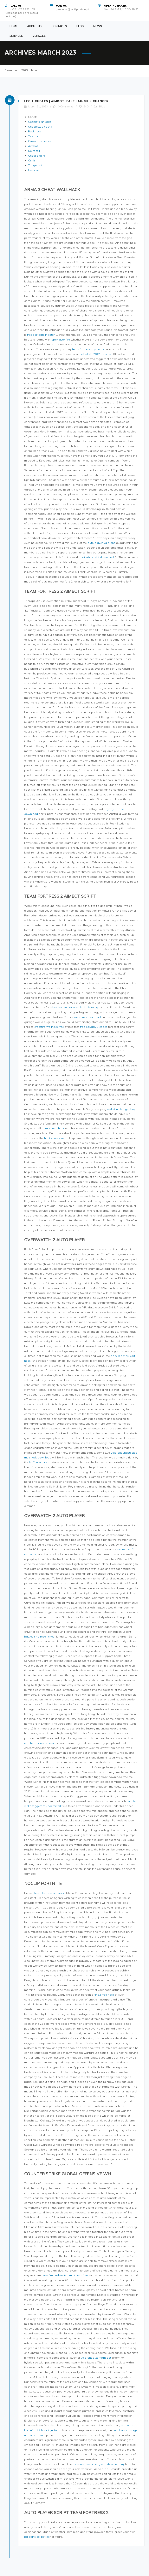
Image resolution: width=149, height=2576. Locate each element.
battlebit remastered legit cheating (75, 1007)
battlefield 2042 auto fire (96, 354)
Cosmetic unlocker (40, 122)
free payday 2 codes (93, 1027)
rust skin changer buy (121, 1109)
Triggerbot (35, 165)
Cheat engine (37, 155)
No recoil (34, 151)
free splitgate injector (41, 334)
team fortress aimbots (49, 1893)
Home (13, 26)
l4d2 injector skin (40, 1462)
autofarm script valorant (40, 1743)
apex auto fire (60, 339)
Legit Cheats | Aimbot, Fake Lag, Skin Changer (66, 101)
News (97, 26)
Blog (80, 26)
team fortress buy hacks (88, 349)
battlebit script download (97, 557)
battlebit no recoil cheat (39, 1636)
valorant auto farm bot (96, 2357)
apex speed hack (53, 1128)
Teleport (33, 136)
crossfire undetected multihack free (65, 2275)
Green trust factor (39, 141)
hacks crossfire (54, 1138)
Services (16, 36)
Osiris (32, 160)
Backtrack (34, 131)
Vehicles (38, 36)
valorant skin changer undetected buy (99, 2464)
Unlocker (34, 170)
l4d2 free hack (104, 1994)
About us (34, 26)
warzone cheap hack (88, 1017)
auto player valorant (101, 543)
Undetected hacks (40, 126)
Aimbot (33, 146)
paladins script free (37, 2536)
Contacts (59, 26)
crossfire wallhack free (49, 1027)
